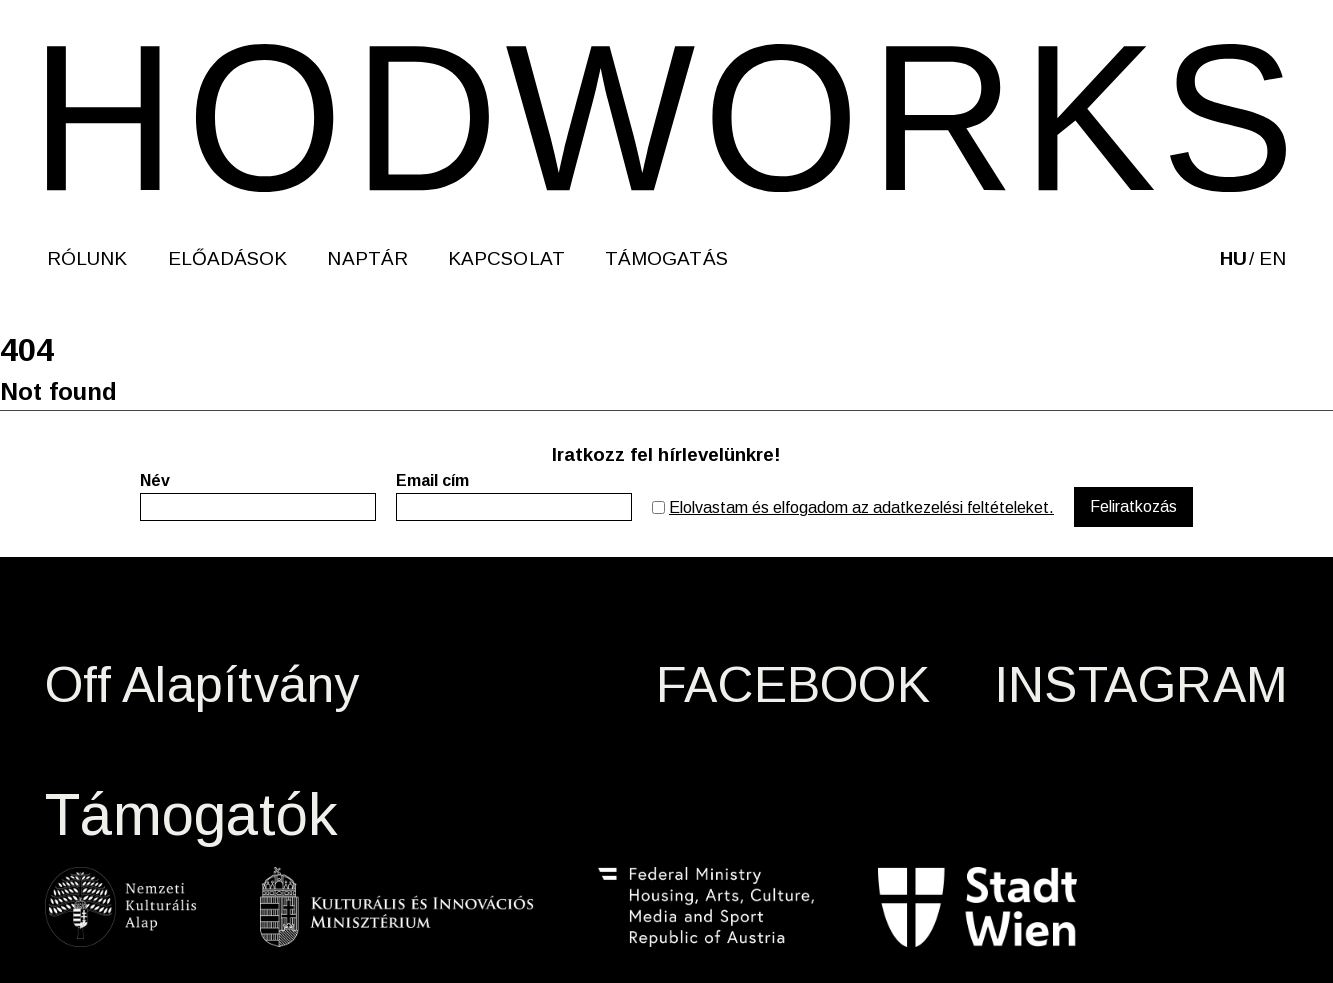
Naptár (367, 258)
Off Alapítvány (202, 685)
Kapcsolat (506, 258)
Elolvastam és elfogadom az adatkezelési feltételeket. (861, 507)
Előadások (228, 258)
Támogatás (666, 258)
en (1272, 258)
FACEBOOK (793, 685)
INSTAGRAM (1141, 685)
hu (1233, 258)
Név (155, 480)
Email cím (432, 480)
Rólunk (87, 258)
